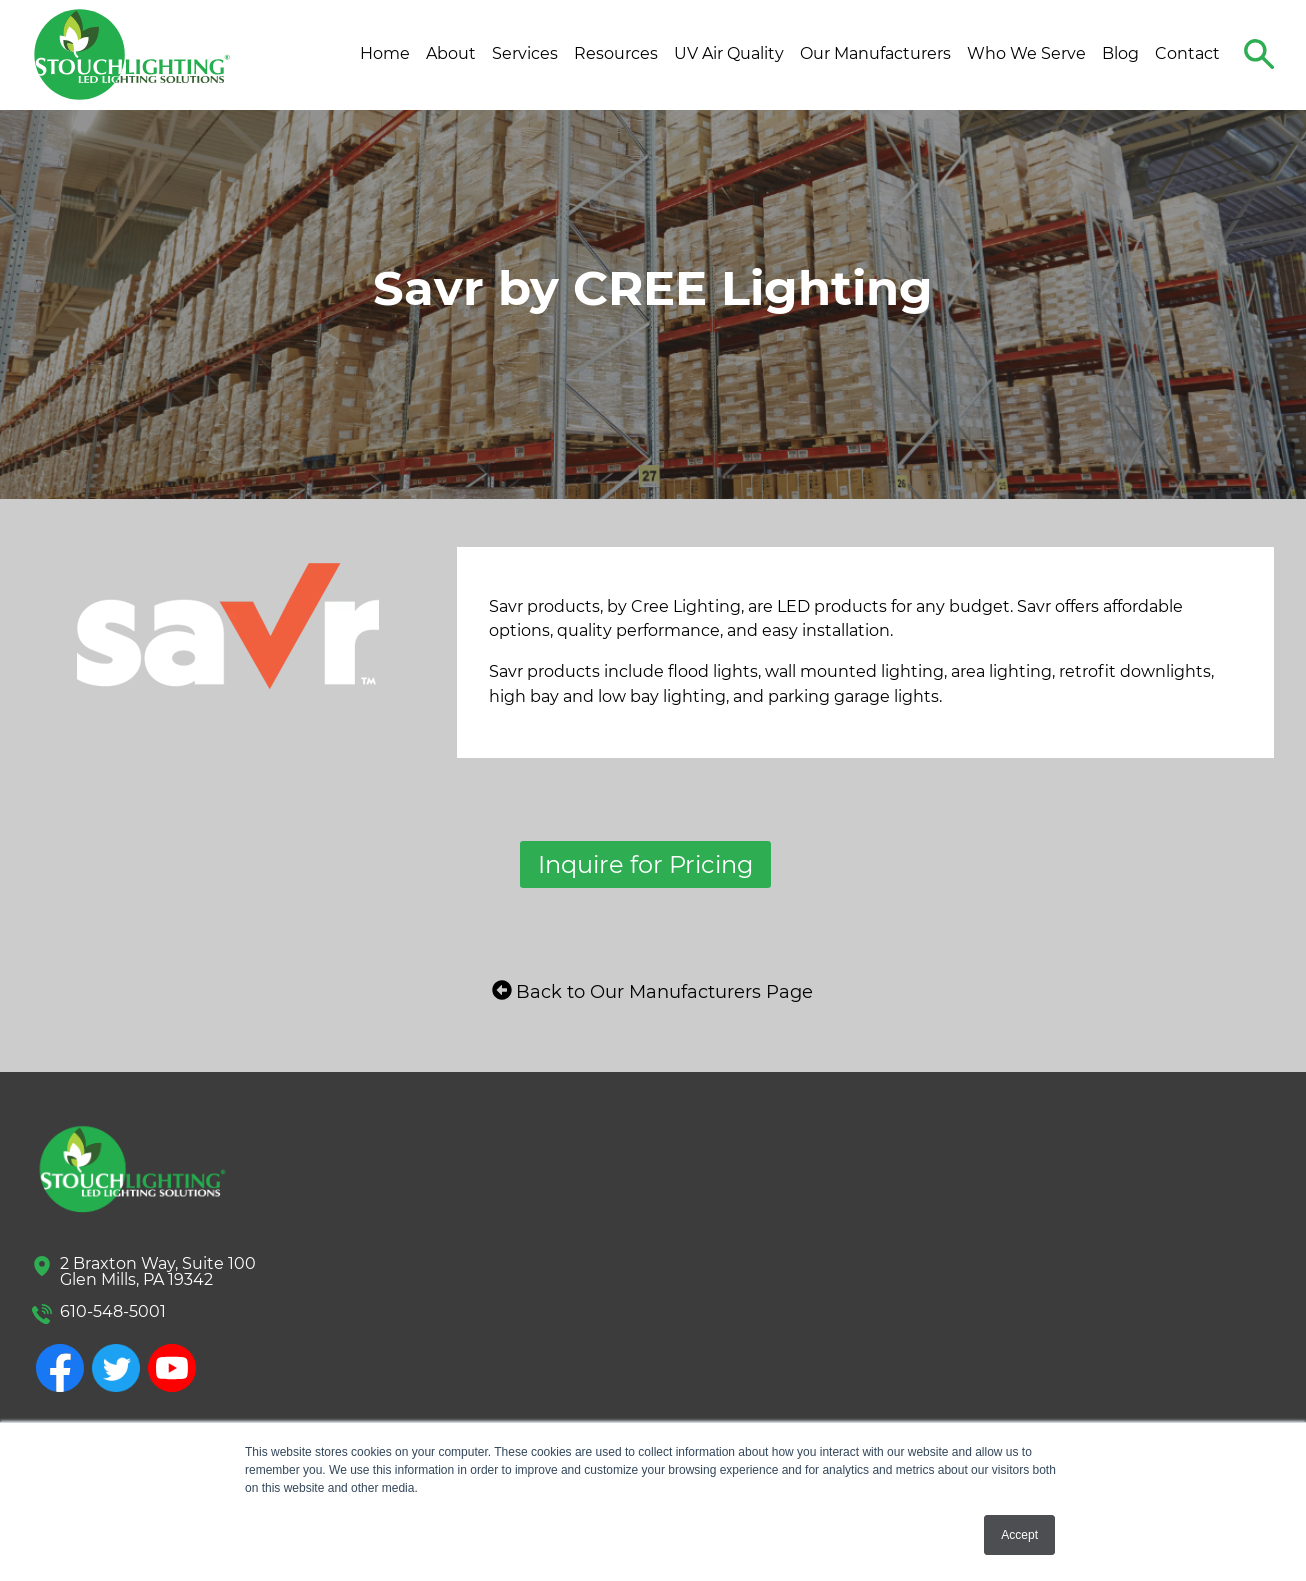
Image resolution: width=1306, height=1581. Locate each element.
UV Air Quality (729, 53)
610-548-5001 (113, 1311)
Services (525, 53)
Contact (1187, 53)
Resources (616, 53)
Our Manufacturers (875, 53)
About (451, 53)
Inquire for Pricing (645, 864)
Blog (1120, 53)
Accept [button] (1019, 1535)
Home (385, 53)
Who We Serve (1026, 53)
